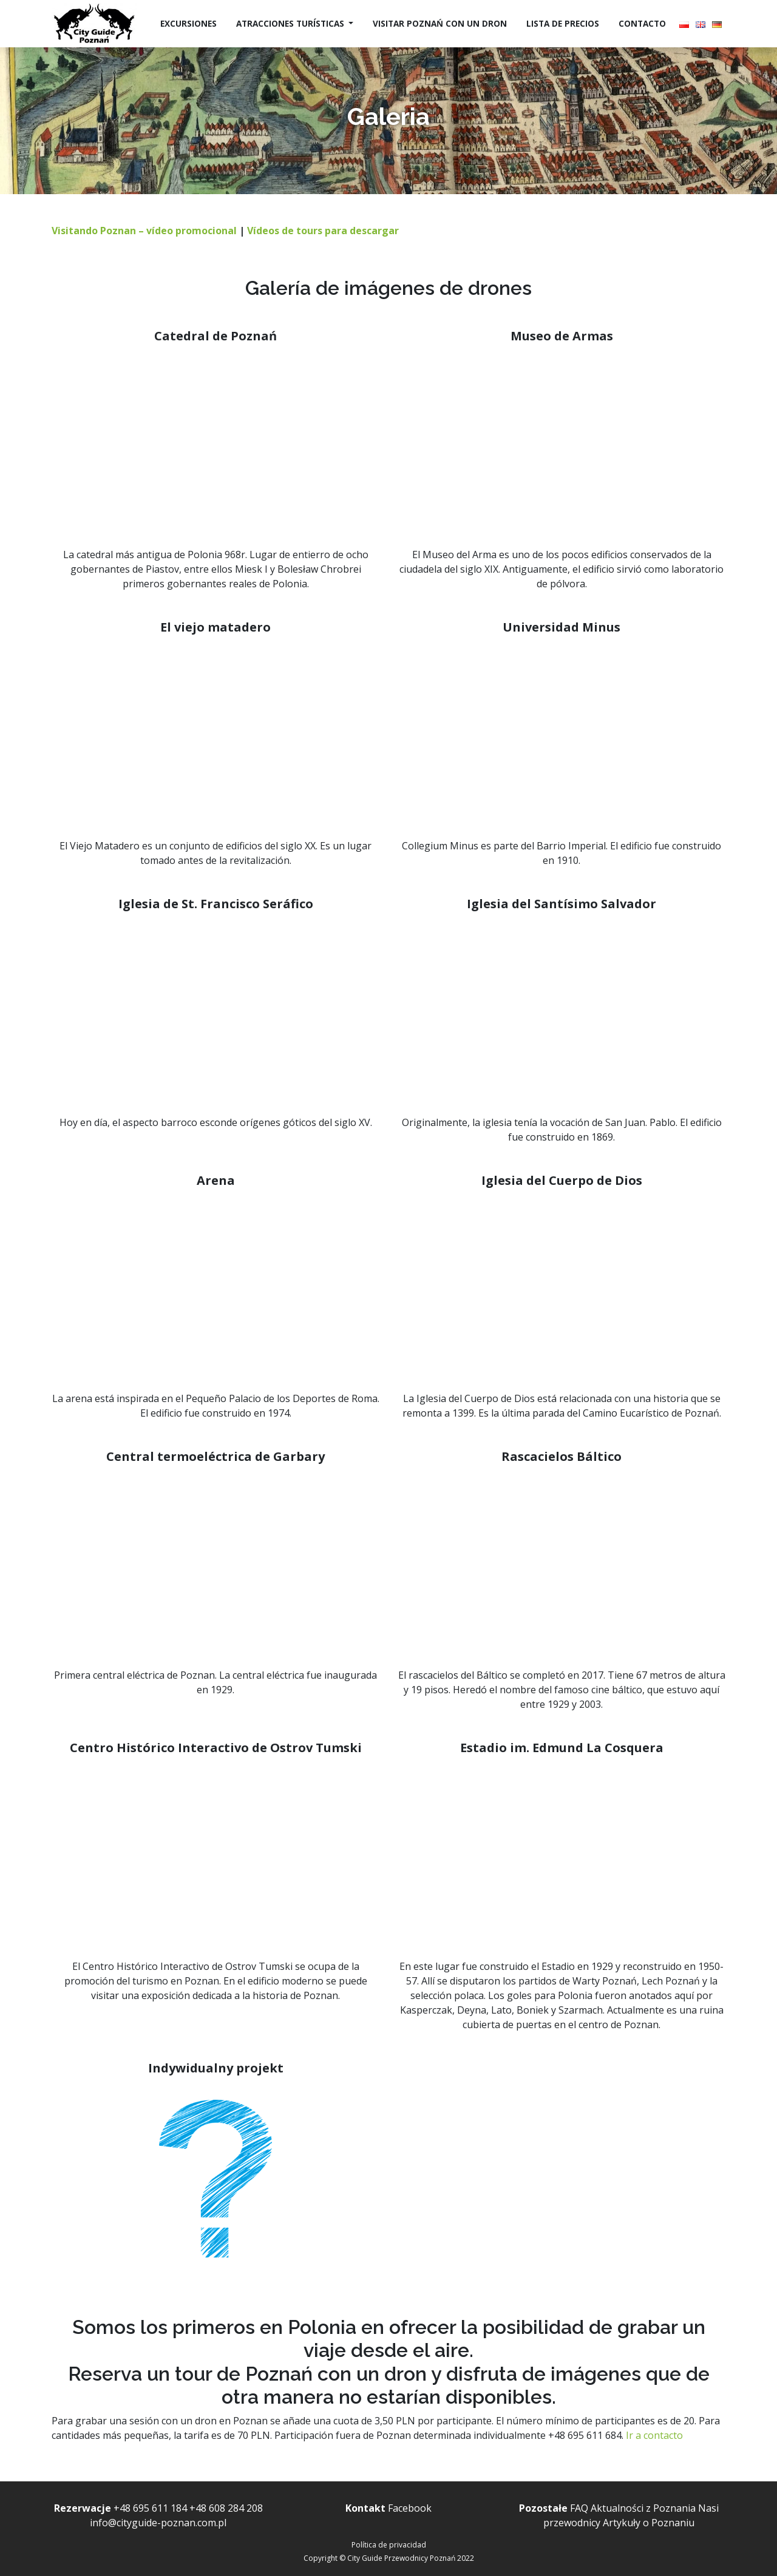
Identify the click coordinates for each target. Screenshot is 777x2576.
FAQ (579, 2508)
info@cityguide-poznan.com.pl (158, 2522)
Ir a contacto (655, 2435)
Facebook (410, 2508)
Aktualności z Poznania (643, 2508)
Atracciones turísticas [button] (291, 23)
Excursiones (188, 23)
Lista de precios (562, 23)
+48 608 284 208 (226, 2508)
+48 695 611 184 (150, 2508)
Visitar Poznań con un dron (440, 23)
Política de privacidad (388, 2545)
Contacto (642, 23)
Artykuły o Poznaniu (648, 2522)
